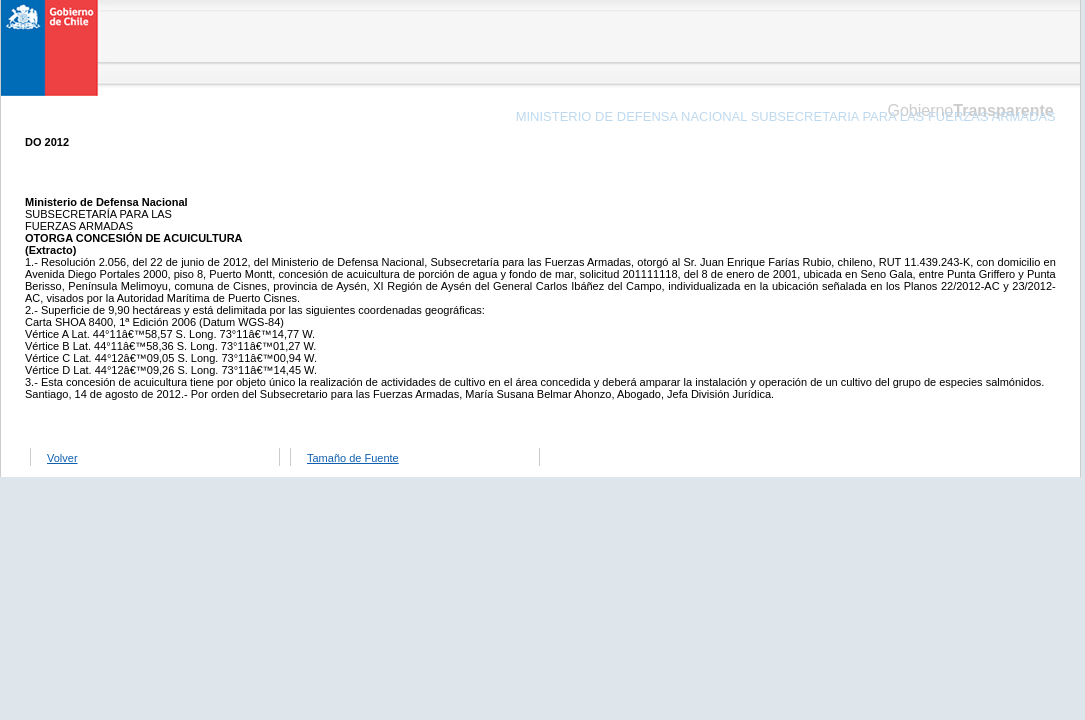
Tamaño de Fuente (353, 458)
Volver (62, 458)
